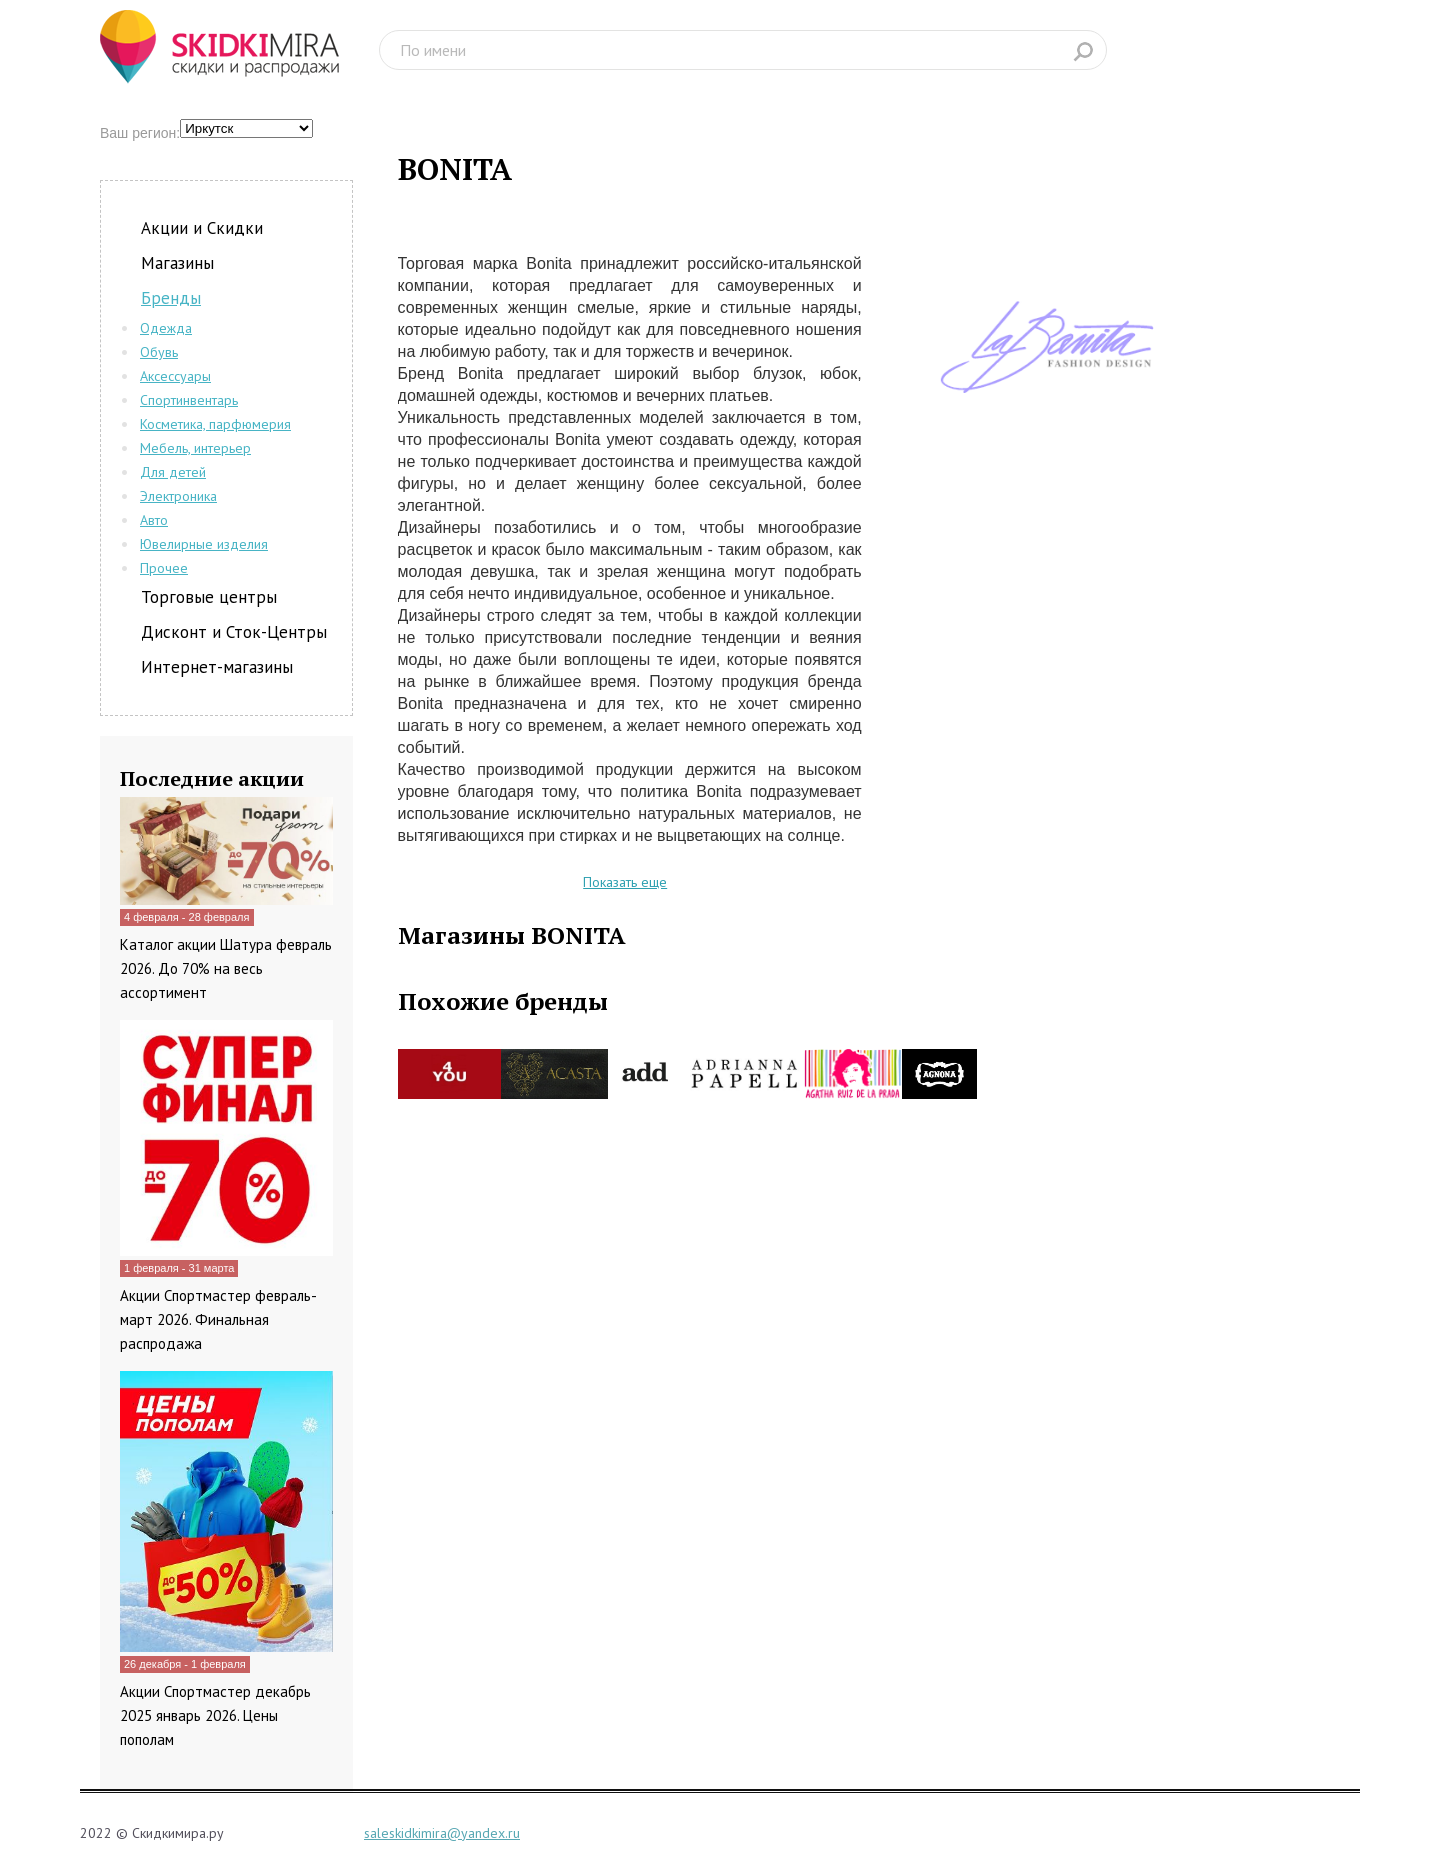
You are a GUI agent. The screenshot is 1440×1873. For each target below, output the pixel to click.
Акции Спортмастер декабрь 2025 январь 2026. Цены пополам (215, 1715)
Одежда (166, 328)
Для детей (173, 472)
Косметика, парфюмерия (215, 424)
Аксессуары (175, 376)
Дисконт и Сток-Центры (234, 632)
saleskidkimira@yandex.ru (442, 1833)
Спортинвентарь (189, 400)
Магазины (177, 263)
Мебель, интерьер (195, 448)
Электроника (178, 496)
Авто (154, 520)
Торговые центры (209, 597)
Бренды (171, 298)
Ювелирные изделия (204, 544)
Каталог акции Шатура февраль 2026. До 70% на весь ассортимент (226, 968)
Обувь (159, 352)
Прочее (164, 568)
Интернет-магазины (217, 667)
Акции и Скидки (202, 228)
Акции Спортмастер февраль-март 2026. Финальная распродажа (218, 1319)
